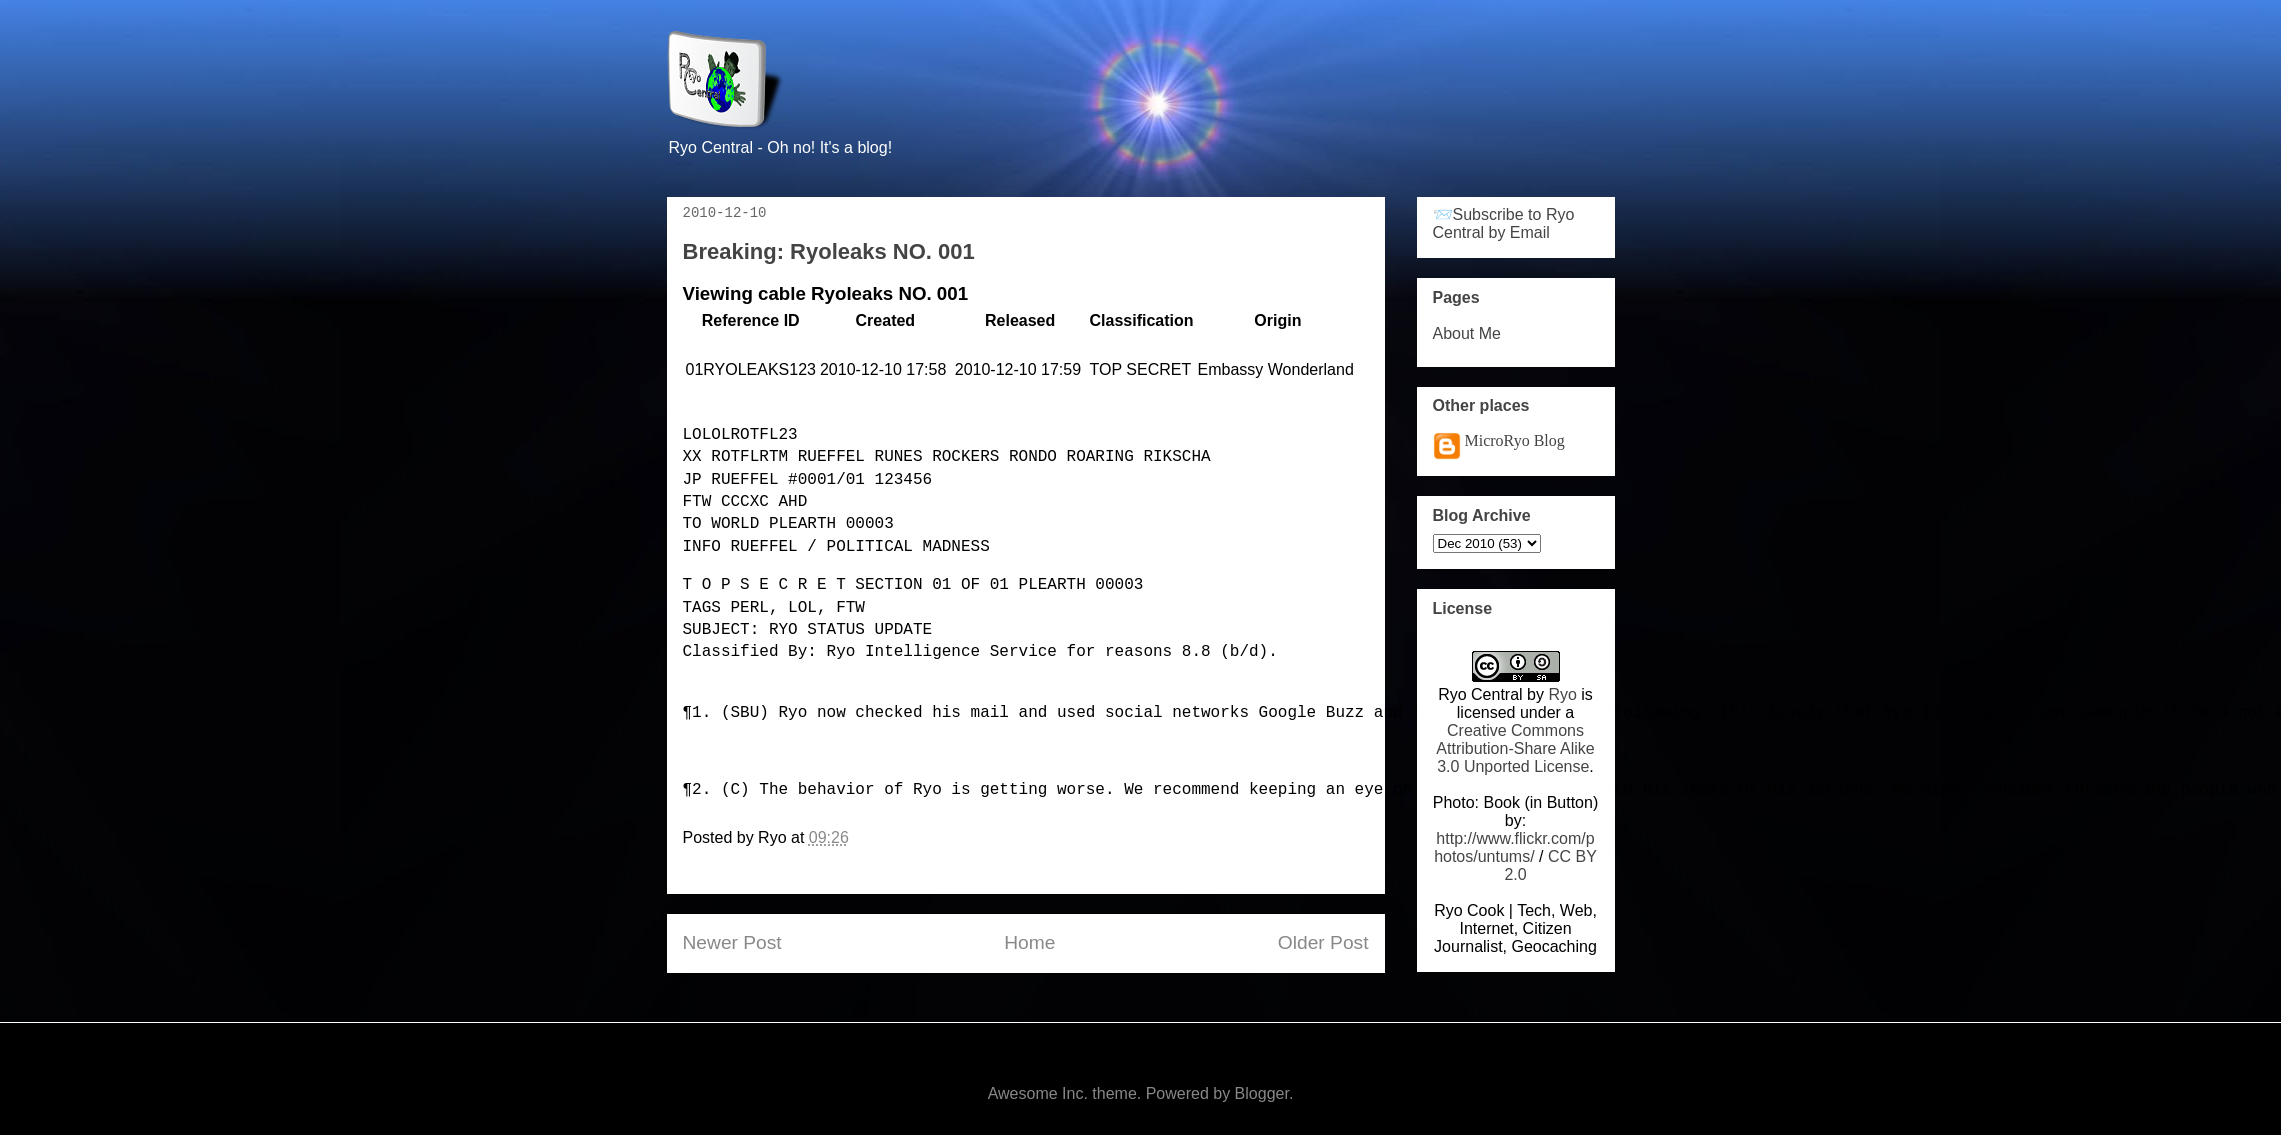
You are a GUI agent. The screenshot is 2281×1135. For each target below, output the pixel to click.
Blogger (1262, 1093)
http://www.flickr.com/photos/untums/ (1514, 847)
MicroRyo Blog (1515, 440)
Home (1029, 942)
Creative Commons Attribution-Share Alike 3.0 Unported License (1515, 748)
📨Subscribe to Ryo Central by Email (1504, 223)
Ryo (1562, 694)
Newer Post (732, 942)
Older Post (1323, 942)
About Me (1467, 333)
